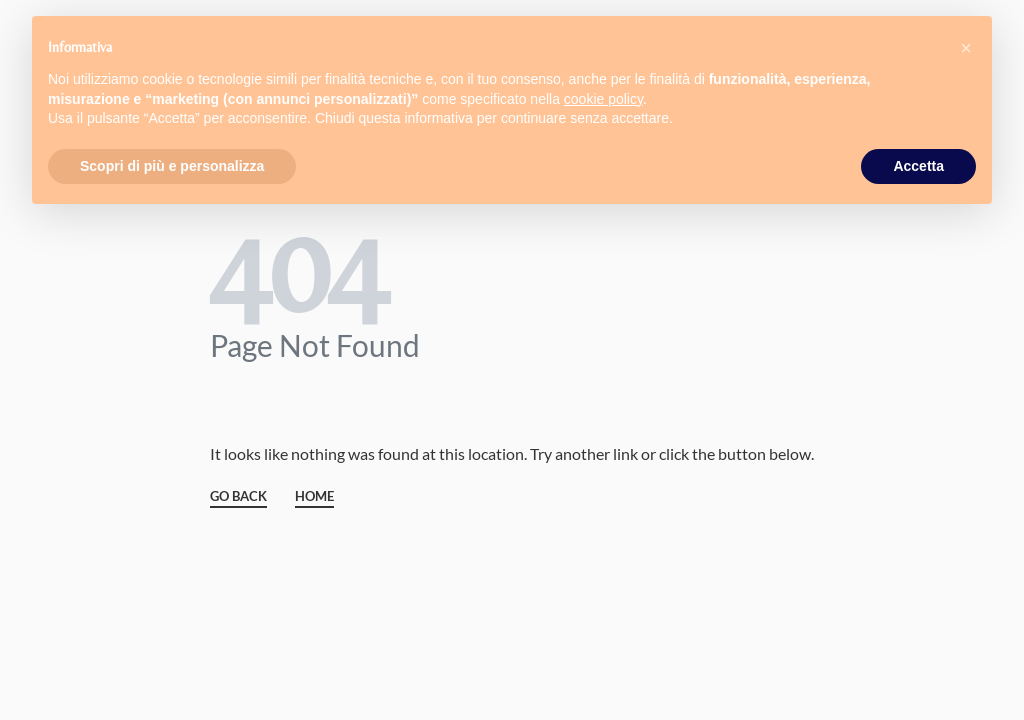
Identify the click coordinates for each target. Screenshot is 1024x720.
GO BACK (238, 497)
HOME (314, 497)
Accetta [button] (918, 166)
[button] (966, 48)
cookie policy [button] (603, 99)
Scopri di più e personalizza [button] (172, 166)
